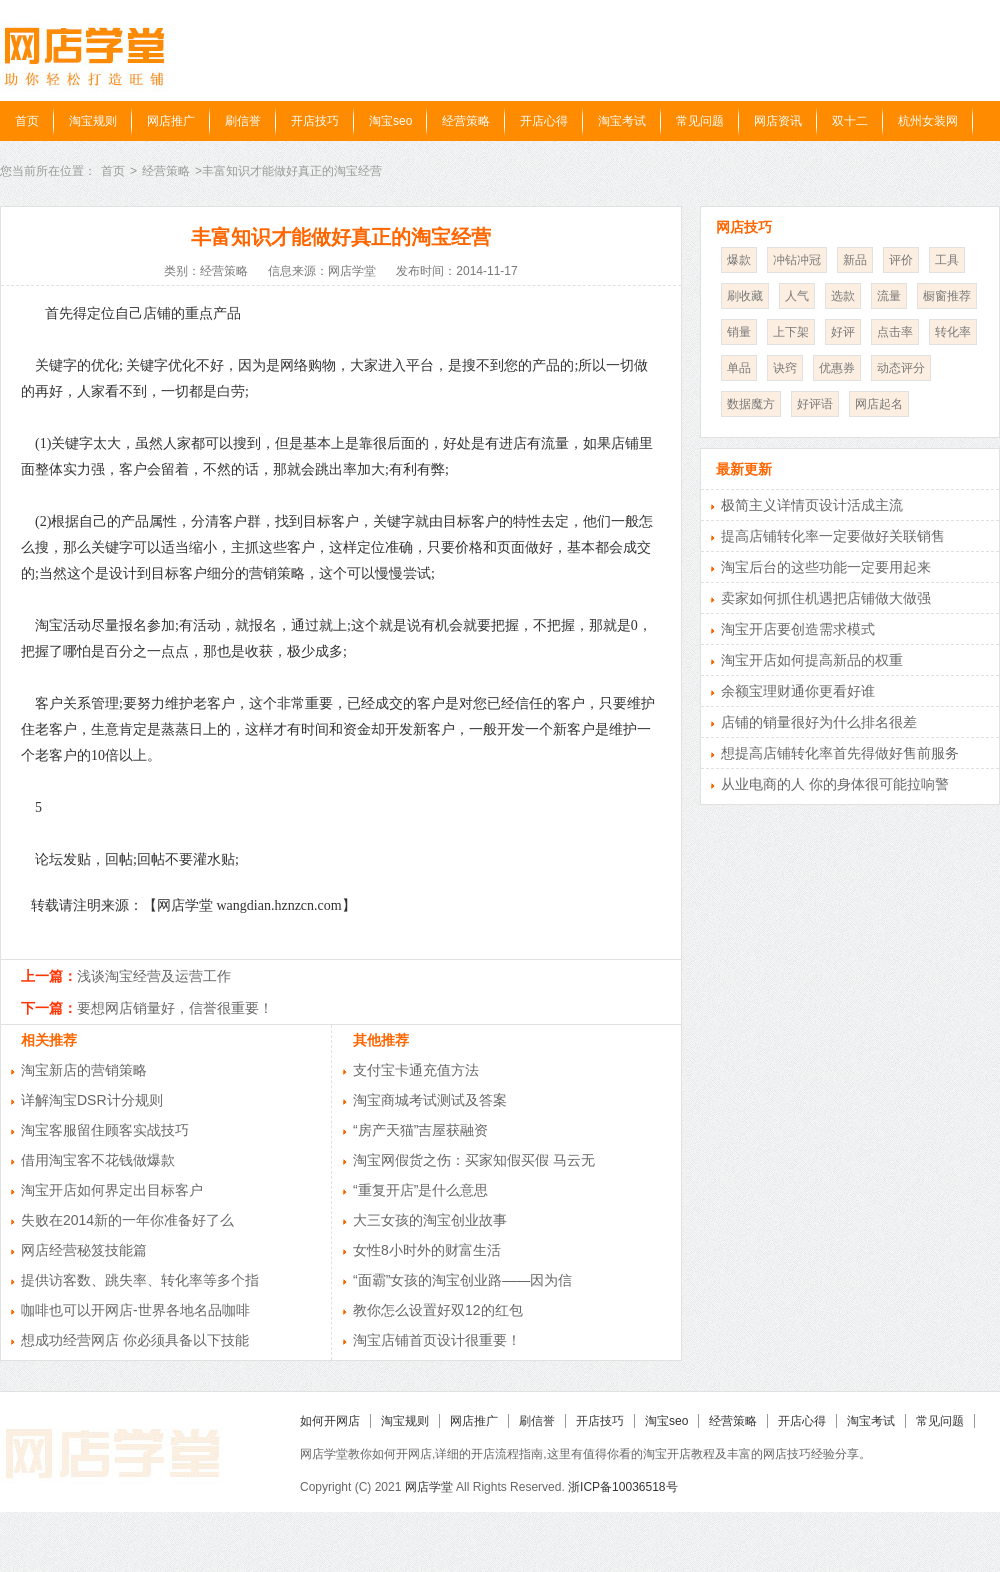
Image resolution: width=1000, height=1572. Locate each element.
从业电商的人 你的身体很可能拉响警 (835, 784)
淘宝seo (390, 121)
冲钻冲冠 (797, 260)
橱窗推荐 (947, 296)
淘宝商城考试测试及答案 (430, 1100)
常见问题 (700, 121)
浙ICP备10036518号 (622, 1487)
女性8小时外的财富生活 (427, 1250)
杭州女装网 (928, 121)
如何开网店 (330, 1421)
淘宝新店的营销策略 (84, 1070)
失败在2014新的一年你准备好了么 (127, 1220)
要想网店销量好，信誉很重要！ (175, 1008)
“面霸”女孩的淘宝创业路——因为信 (462, 1280)
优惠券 (837, 368)
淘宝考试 (622, 121)
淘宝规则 (93, 121)
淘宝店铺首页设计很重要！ (437, 1340)
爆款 (739, 260)
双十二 (850, 121)
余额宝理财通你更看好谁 (798, 691)
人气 (797, 296)
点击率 (895, 332)
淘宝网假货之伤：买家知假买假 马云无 (474, 1160)
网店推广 (171, 121)
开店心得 (544, 121)
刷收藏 (745, 296)
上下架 (791, 332)
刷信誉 (243, 121)
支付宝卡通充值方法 (416, 1070)
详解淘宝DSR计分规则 (92, 1100)
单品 (739, 368)
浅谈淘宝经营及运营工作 (154, 976)
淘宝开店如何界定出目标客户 (112, 1190)
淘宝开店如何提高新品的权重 (812, 660)
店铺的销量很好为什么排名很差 (819, 722)
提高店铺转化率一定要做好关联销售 (833, 536)
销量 (739, 332)
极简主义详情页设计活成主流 (812, 505)
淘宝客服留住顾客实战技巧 (105, 1130)
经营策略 (466, 121)
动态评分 (901, 368)
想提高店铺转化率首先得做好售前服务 (840, 753)
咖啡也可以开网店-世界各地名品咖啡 (135, 1310)
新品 (855, 260)
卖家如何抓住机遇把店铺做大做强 (826, 598)
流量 (889, 296)
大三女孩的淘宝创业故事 (430, 1220)
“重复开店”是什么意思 (420, 1190)
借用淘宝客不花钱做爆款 (98, 1160)
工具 (947, 260)
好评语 (815, 404)
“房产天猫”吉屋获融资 (420, 1130)
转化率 (953, 332)
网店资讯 (778, 121)
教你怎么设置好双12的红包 (438, 1310)
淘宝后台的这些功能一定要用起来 (826, 567)
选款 (843, 296)
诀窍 (785, 368)
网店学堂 (429, 1487)
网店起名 (879, 404)
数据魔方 (751, 404)
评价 (901, 260)
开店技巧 (315, 121)
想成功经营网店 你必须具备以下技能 (135, 1340)
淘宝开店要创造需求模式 (798, 629)
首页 (27, 121)
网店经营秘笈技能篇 (84, 1250)
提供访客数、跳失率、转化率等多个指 (140, 1280)
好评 (843, 332)
